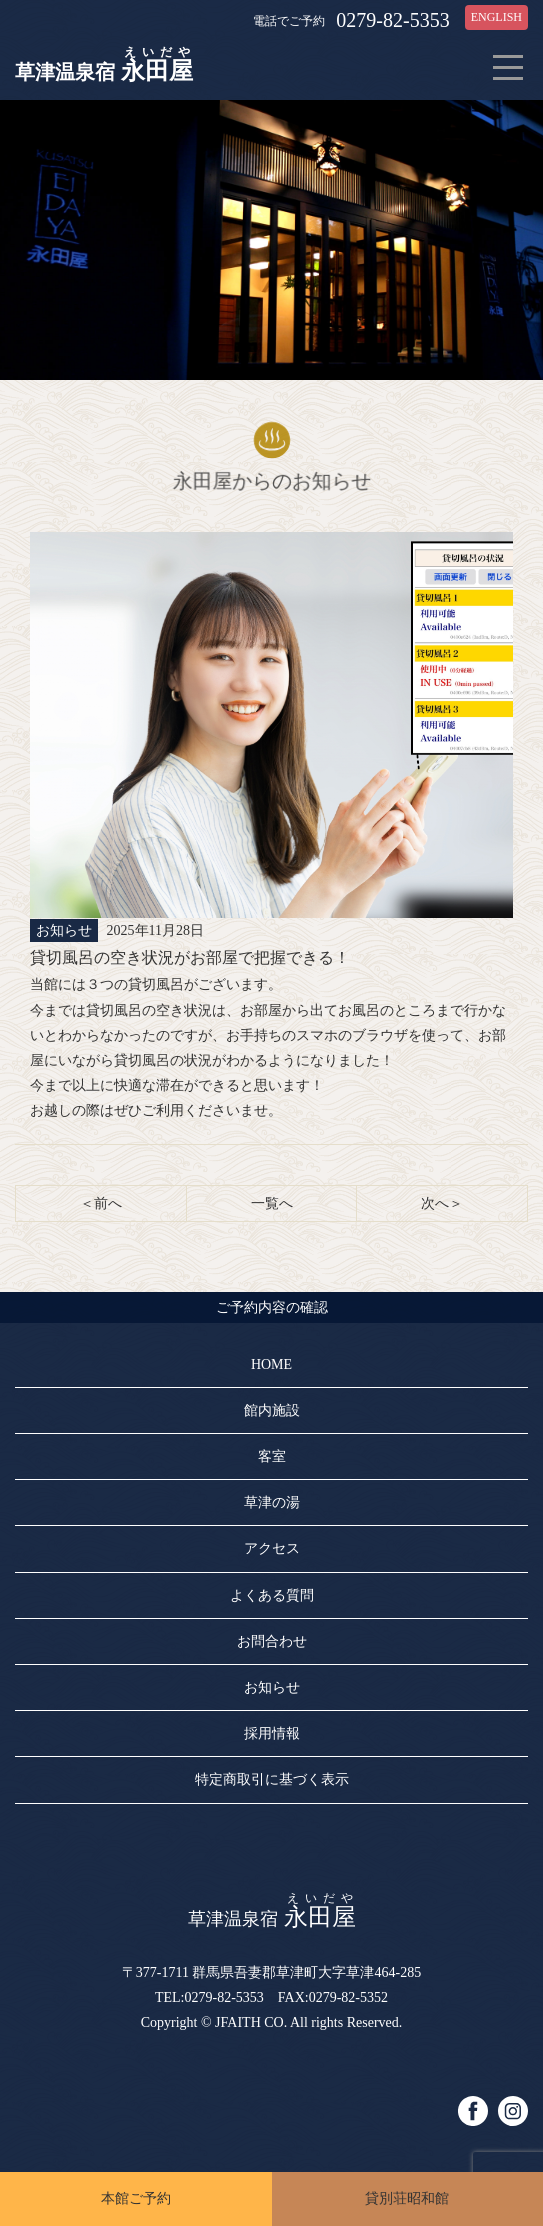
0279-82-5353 (392, 20)
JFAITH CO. (251, 2022)
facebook (473, 2111)
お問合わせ (272, 1641)
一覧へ (272, 1203)
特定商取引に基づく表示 (272, 1779)
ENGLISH (496, 17)
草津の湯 (272, 1502)
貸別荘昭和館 (407, 2198)
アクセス (272, 1548)
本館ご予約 (136, 2198)
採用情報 (272, 1733)
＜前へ (101, 1203)
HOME (271, 1364)
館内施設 (272, 1410)
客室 (272, 1456)
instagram (513, 2111)
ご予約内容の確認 (272, 1307)
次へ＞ (442, 1203)
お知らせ (272, 1687)
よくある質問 (272, 1595)
